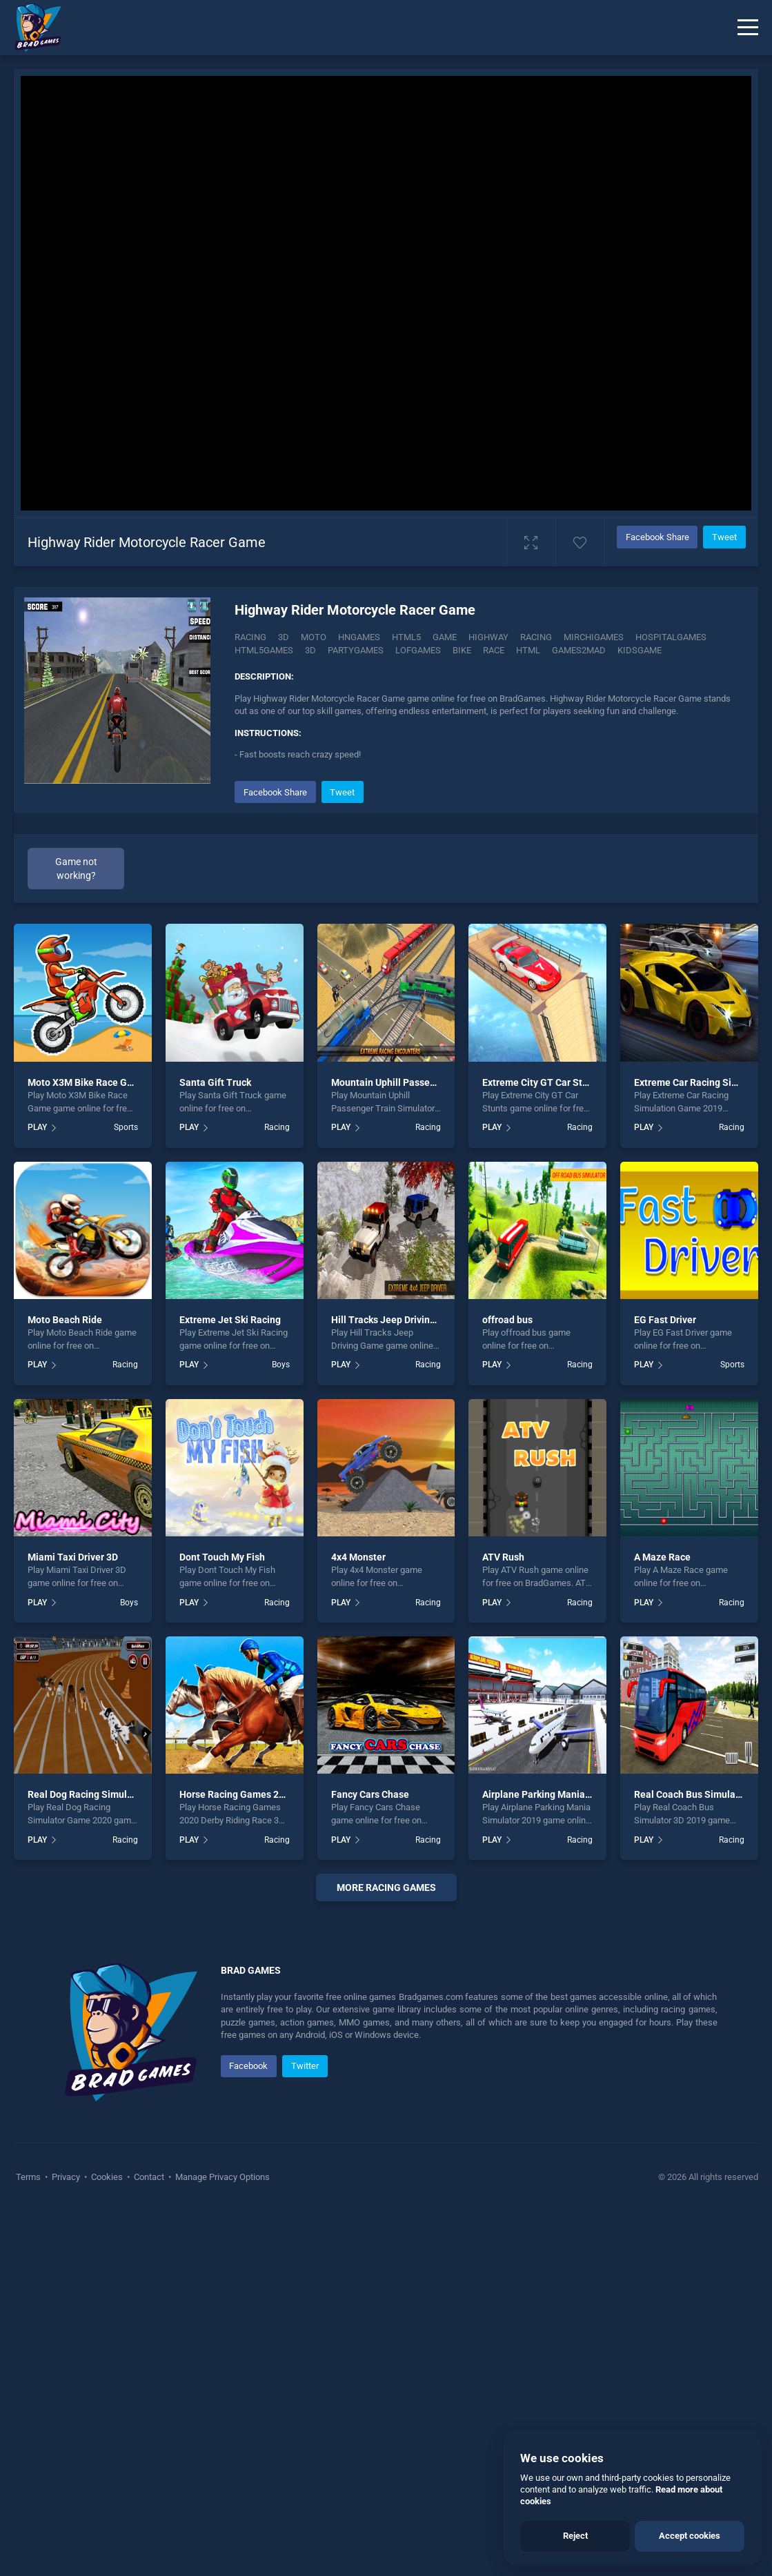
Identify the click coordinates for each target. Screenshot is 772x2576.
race (493, 650)
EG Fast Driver (665, 1319)
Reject (575, 2535)
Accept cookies (689, 2535)
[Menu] (748, 27)
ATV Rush (503, 1557)
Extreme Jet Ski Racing (230, 1319)
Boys (281, 1364)
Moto (313, 637)
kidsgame (639, 650)
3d (310, 650)
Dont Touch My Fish (222, 1557)
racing (536, 637)
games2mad (579, 650)
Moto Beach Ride (65, 1319)
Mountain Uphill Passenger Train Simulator (426, 1082)
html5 (406, 637)
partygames (356, 650)
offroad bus (507, 1319)
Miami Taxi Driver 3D (73, 1557)
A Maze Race (662, 1557)
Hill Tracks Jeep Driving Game (397, 1319)
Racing (250, 637)
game (445, 637)
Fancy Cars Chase (370, 1794)
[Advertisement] (386, 2097)
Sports (126, 1127)
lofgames (418, 650)
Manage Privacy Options (221, 2542)
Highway (488, 637)
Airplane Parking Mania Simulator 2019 (568, 1794)
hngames (359, 637)
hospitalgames (670, 637)
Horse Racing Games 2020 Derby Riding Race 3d (284, 1794)
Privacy (66, 2542)
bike (462, 650)
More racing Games (386, 1887)
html (528, 650)
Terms (29, 2542)
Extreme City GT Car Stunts (542, 1082)
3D (283, 637)
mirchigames (594, 637)
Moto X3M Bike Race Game (87, 1082)
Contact (149, 2542)
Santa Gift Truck (215, 1082)
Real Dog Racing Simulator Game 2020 (112, 1794)
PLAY (37, 1127)
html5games (264, 650)
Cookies (107, 2542)
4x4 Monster (358, 1557)
